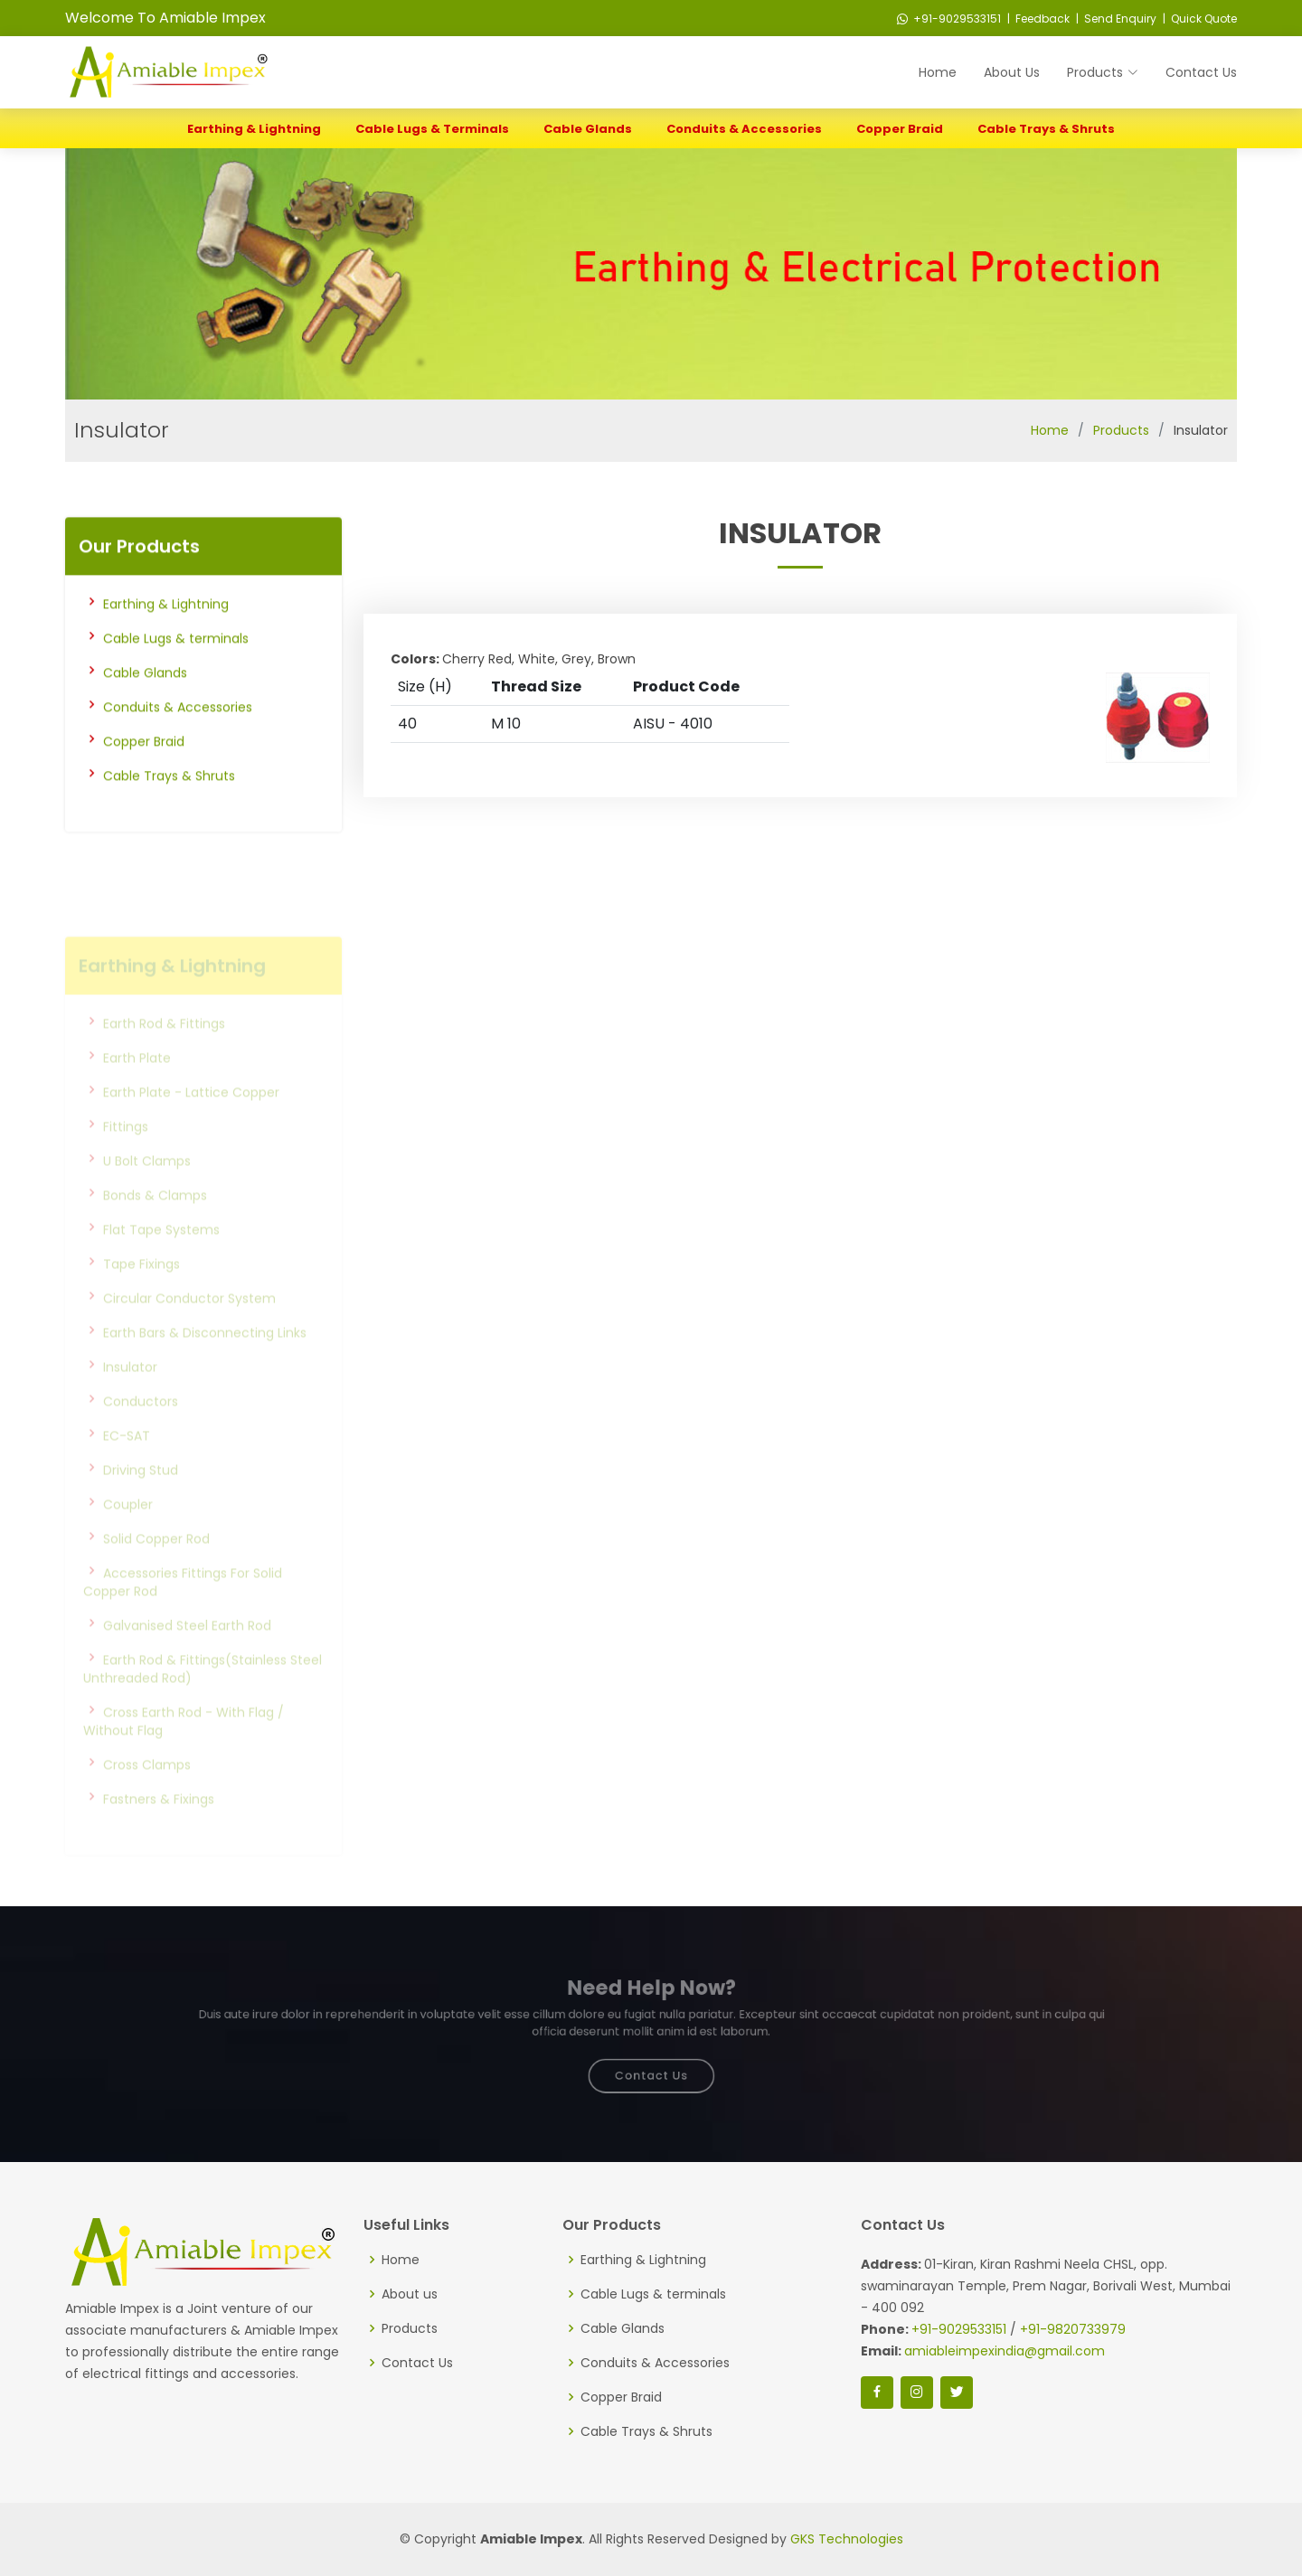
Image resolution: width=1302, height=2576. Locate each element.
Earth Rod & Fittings (164, 1051)
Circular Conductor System (189, 1326)
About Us (1012, 72)
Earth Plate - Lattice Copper (191, 1120)
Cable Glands (587, 128)
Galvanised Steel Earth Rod (187, 1653)
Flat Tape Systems (161, 1257)
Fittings (125, 1154)
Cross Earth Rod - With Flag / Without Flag (183, 1749)
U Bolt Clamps (147, 1189)
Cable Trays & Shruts (1046, 128)
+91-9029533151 (949, 18)
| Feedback (1037, 18)
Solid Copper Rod (156, 1566)
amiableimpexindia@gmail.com (1004, 2351)
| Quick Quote (1198, 18)
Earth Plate (137, 1085)
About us (410, 2294)
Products (1121, 430)
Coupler (128, 1532)
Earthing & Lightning (254, 128)
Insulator (130, 1395)
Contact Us (1201, 72)
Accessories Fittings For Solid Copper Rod (182, 1610)
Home (938, 72)
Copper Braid (899, 128)
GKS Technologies (846, 2539)
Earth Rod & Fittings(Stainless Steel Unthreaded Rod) (202, 1696)
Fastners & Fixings (158, 1827)
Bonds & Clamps (155, 1223)
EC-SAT (126, 1463)
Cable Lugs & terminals (432, 128)
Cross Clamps (147, 1792)
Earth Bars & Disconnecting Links (205, 1360)
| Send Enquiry (1114, 18)
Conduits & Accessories (744, 128)
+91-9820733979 (1073, 2329)
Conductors (140, 1429)
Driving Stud (140, 1498)
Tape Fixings (141, 1292)
